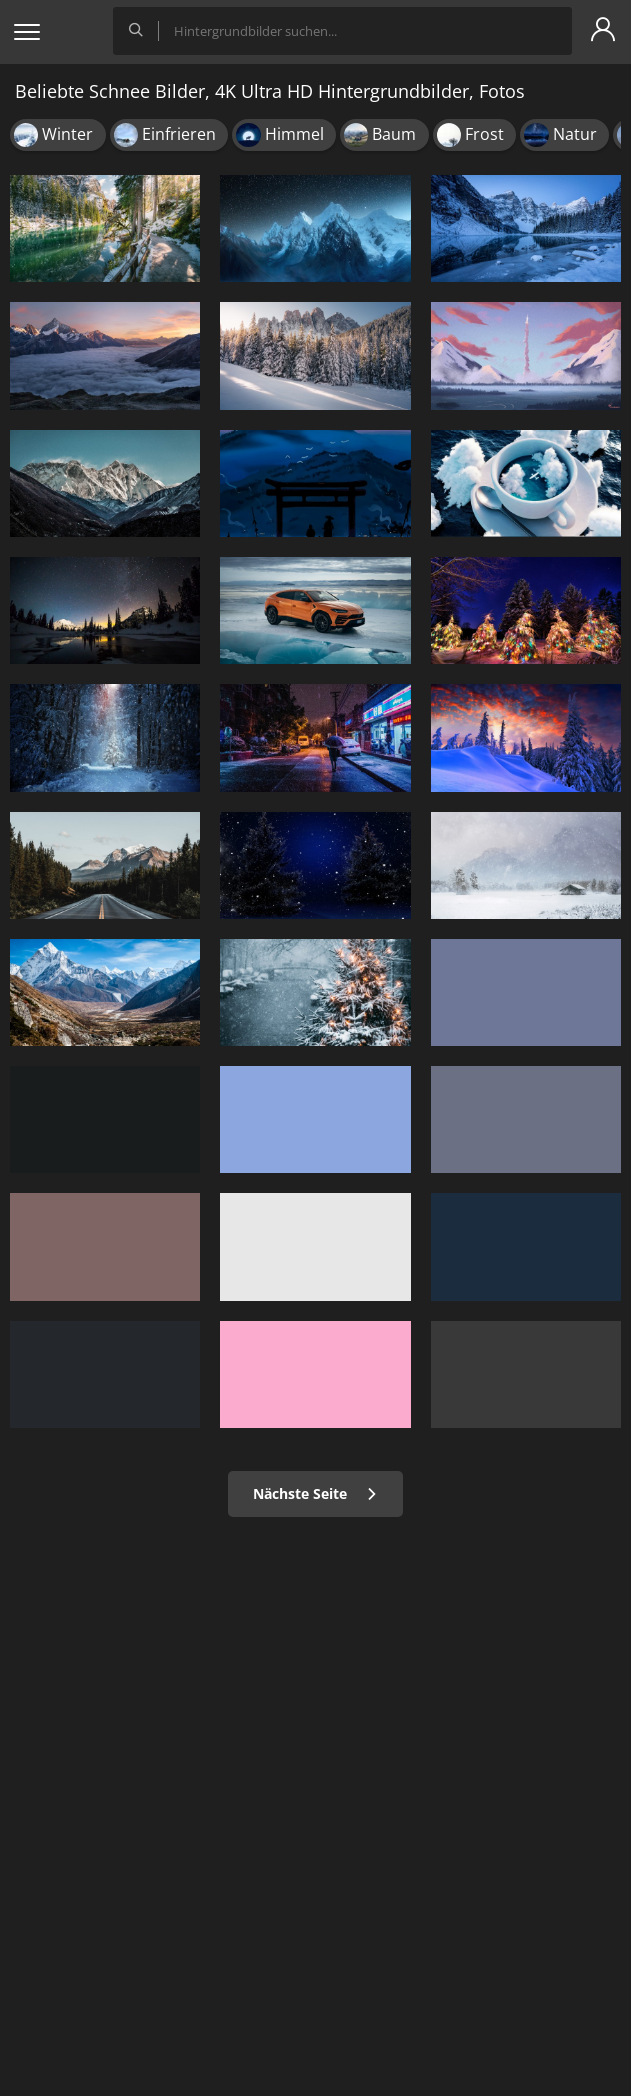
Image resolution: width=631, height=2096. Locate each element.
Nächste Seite (315, 1493)
